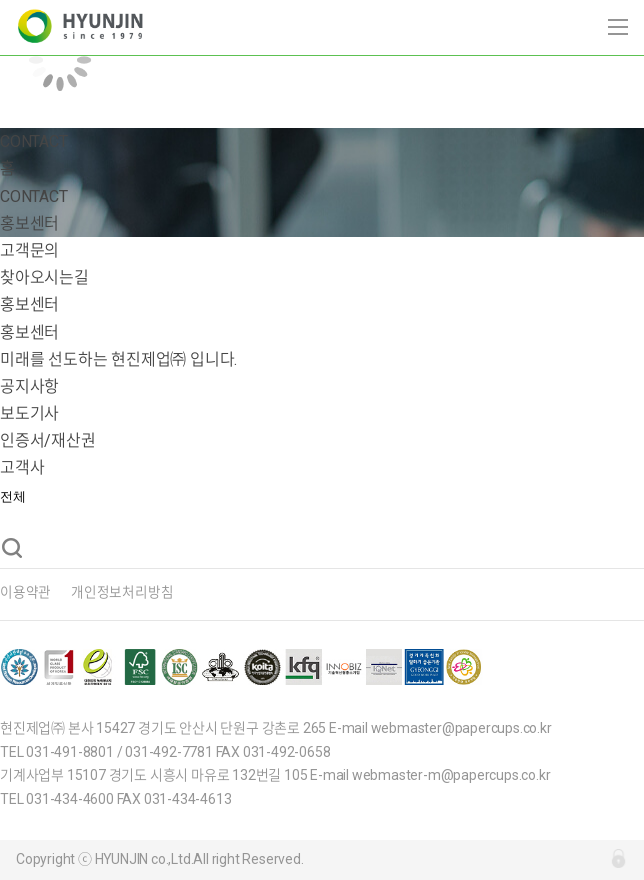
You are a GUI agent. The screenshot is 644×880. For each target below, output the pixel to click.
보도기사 (29, 413)
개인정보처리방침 (122, 592)
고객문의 (29, 250)
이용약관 (25, 592)
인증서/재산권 (48, 440)
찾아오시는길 (44, 277)
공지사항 (29, 386)
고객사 (22, 467)
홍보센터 (29, 304)
